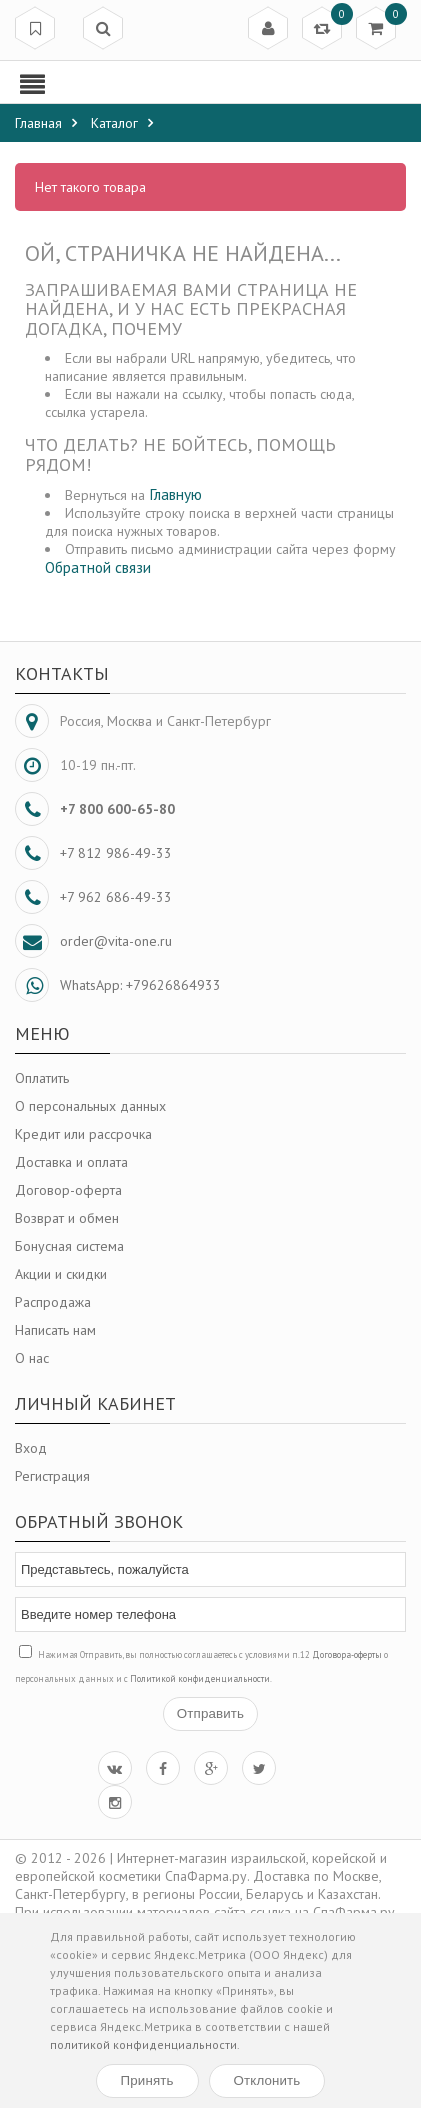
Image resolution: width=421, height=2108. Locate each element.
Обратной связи (98, 567)
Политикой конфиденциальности (200, 1678)
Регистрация (52, 1476)
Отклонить (267, 2080)
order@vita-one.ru (116, 941)
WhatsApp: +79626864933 (140, 985)
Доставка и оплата (71, 1162)
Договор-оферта (68, 1190)
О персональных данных (90, 1106)
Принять (147, 2080)
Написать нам (55, 1330)
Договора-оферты (347, 1654)
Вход (31, 1448)
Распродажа (53, 1302)
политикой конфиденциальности (143, 2044)
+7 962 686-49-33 (116, 897)
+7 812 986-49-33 (116, 853)
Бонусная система (69, 1246)
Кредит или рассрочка (83, 1134)
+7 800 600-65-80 (117, 809)
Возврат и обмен (67, 1218)
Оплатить (42, 1078)
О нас (32, 1358)
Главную (175, 494)
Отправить (210, 1713)
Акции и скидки (61, 1274)
